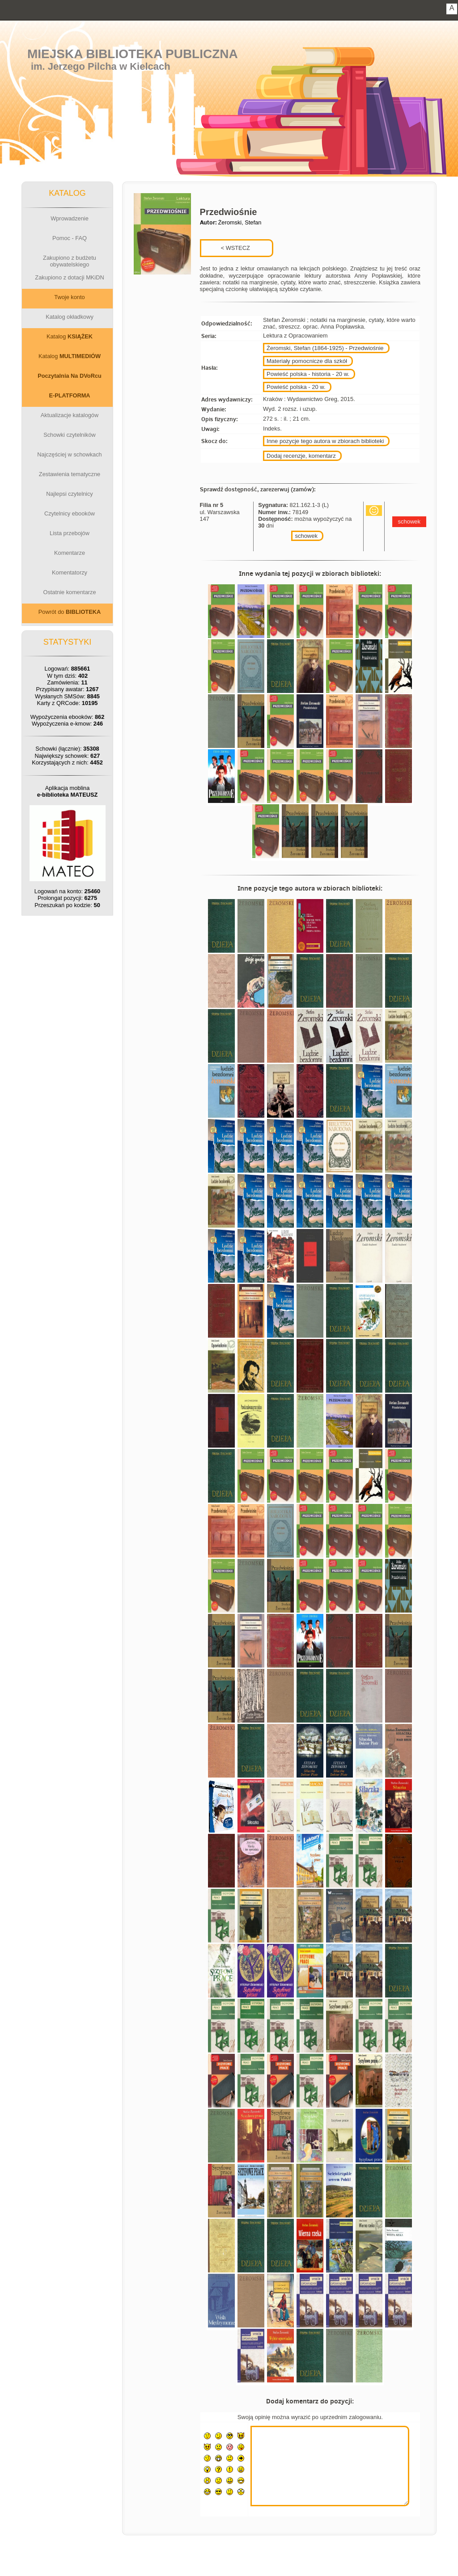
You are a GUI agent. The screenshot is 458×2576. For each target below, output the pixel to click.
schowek (306, 535)
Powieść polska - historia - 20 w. (308, 374)
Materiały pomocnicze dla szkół (307, 361)
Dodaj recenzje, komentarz (301, 455)
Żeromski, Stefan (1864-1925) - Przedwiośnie (325, 348)
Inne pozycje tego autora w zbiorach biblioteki (325, 441)
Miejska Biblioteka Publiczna (132, 54)
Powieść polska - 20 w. (296, 387)
